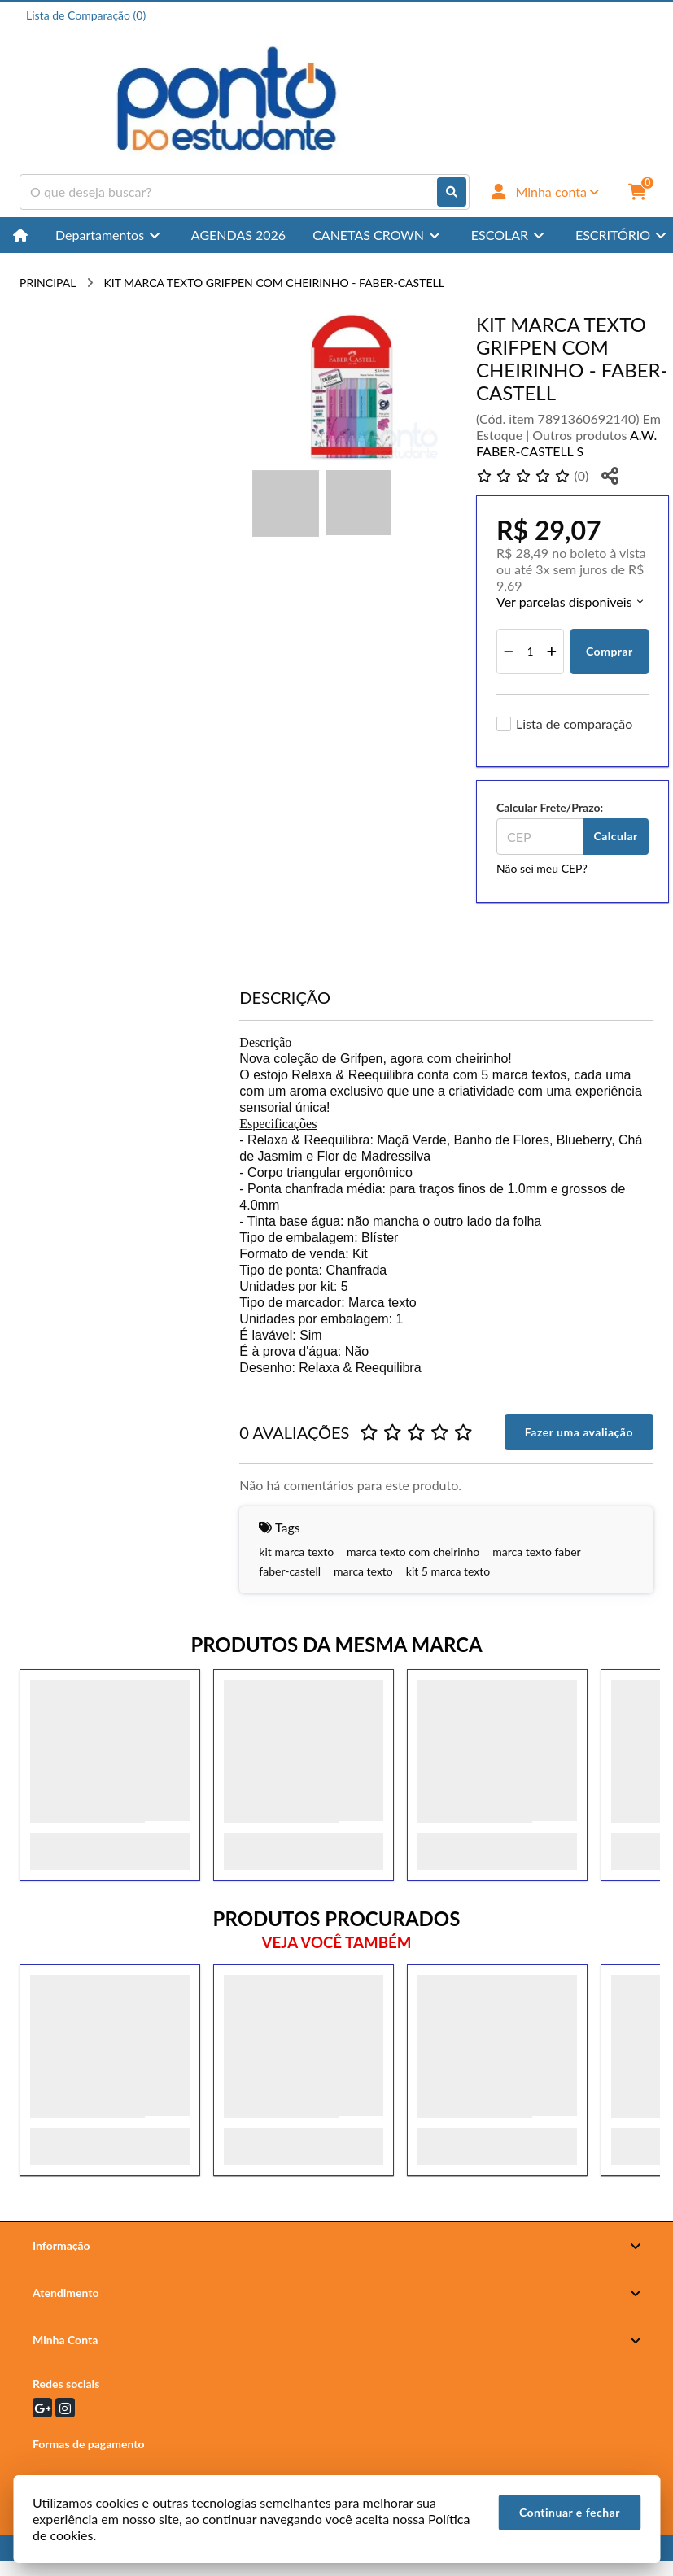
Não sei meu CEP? (542, 868)
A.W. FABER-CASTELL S (566, 443)
